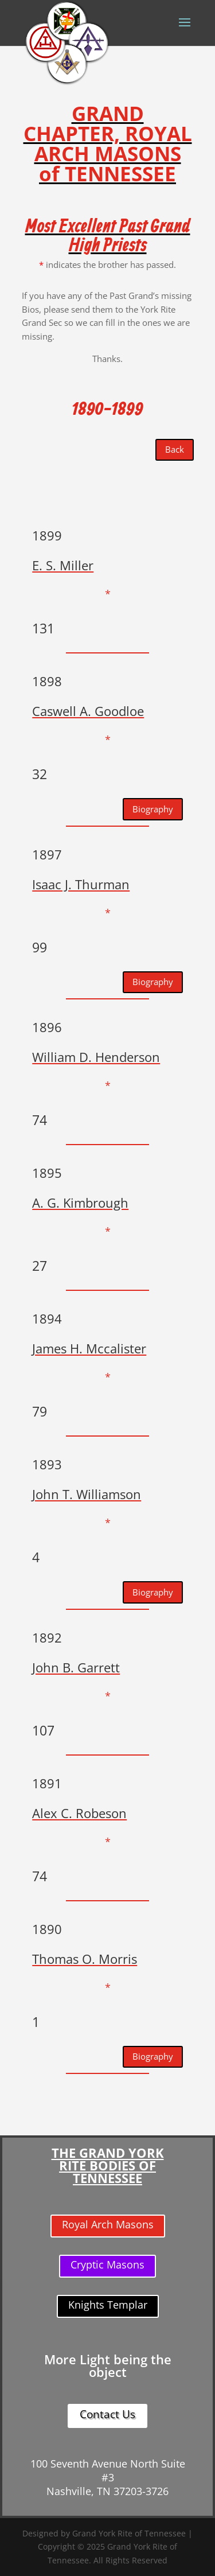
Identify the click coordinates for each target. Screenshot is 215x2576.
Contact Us (107, 2414)
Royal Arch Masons (108, 2224)
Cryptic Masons (107, 2264)
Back (174, 449)
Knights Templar (107, 2305)
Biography (152, 809)
